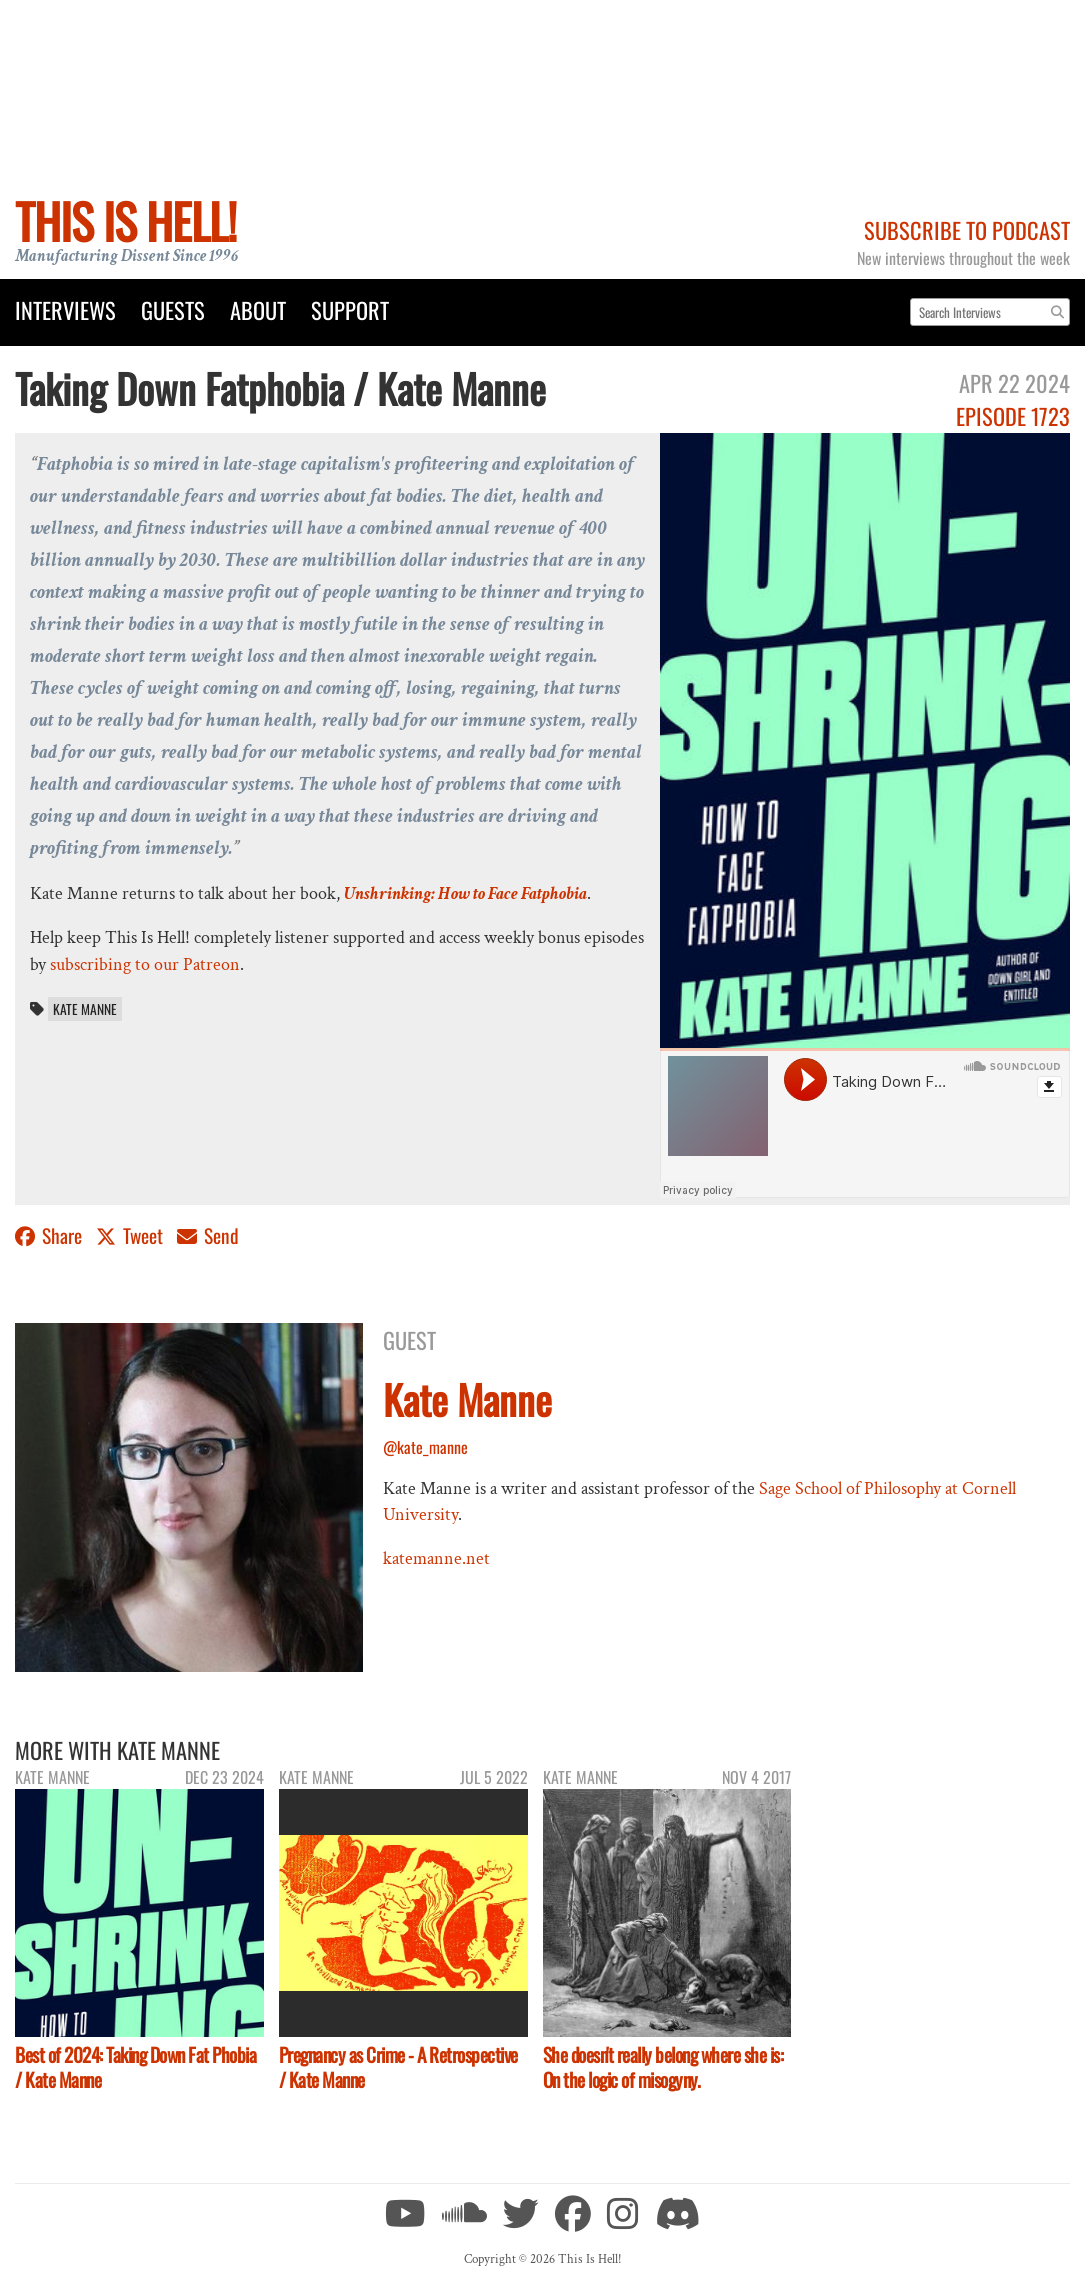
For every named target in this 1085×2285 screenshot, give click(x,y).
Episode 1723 (1013, 415)
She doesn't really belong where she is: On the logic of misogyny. (663, 2067)
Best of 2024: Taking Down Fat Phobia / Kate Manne (135, 2067)
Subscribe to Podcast (967, 229)
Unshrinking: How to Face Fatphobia (465, 893)
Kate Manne (85, 1009)
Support (350, 309)
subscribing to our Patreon (145, 964)
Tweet (131, 1235)
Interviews (65, 309)
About (258, 309)
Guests (173, 309)
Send (208, 1235)
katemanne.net (436, 1558)
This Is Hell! (125, 220)
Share (50, 1235)
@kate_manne (425, 1447)
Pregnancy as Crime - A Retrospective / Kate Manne (398, 2067)
